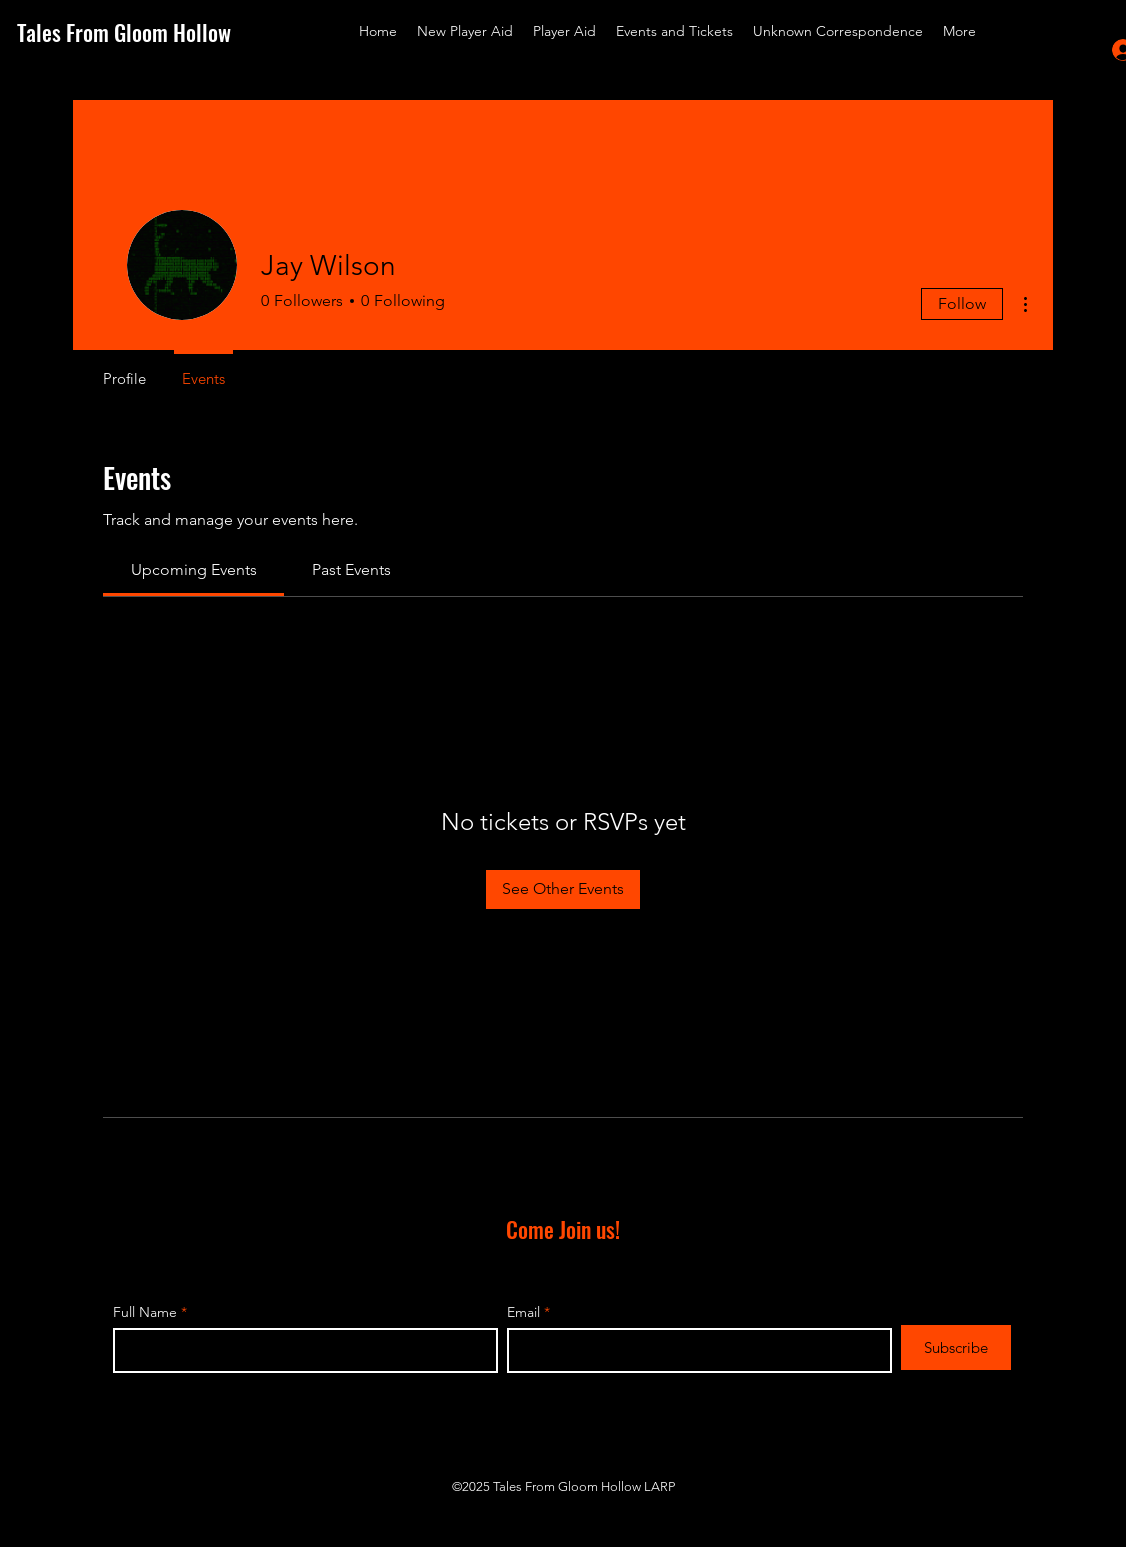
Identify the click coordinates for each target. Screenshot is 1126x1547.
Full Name (145, 1312)
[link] (194, 569)
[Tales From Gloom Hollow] (139, 32)
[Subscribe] (956, 1347)
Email (523, 1312)
